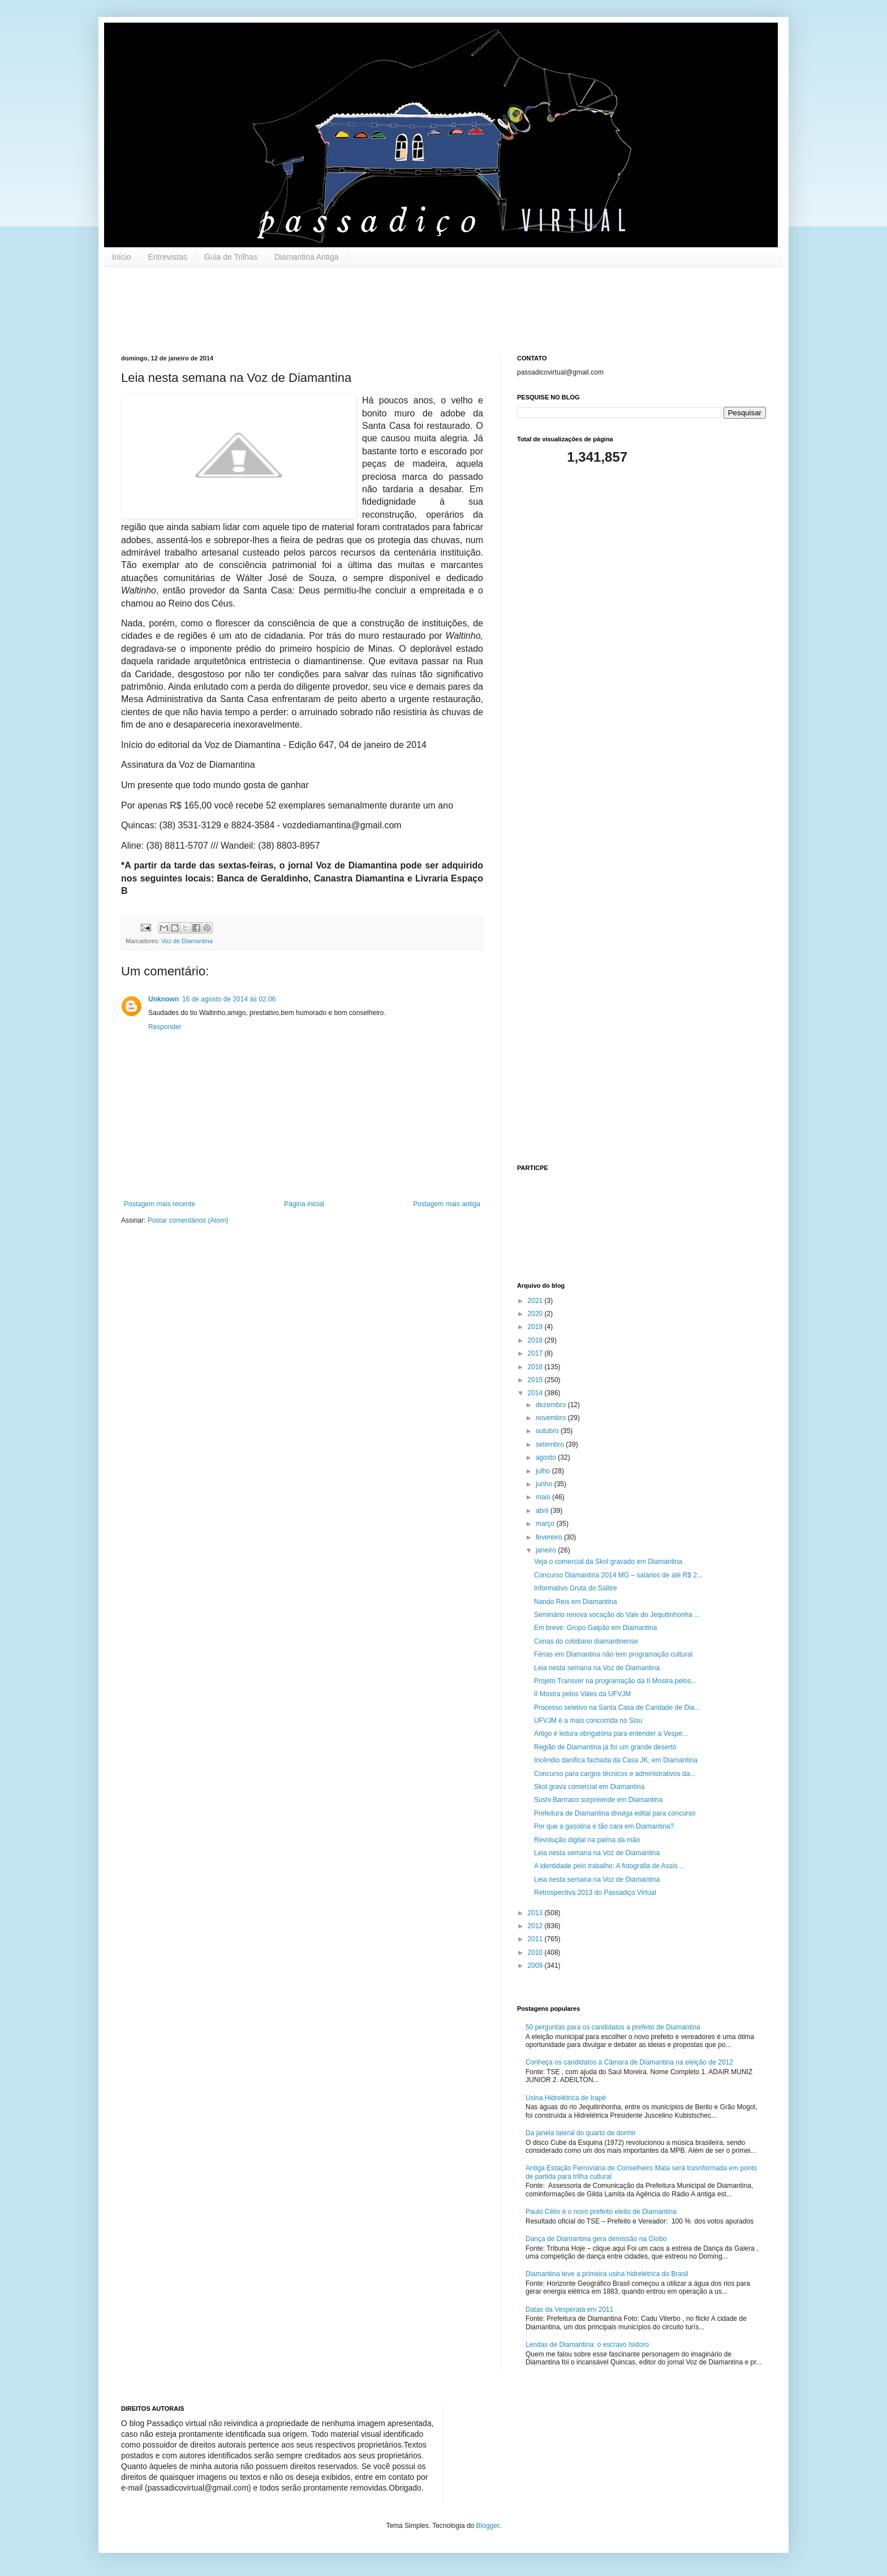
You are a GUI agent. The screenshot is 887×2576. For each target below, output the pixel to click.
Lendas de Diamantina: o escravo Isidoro (587, 2345)
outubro (548, 1431)
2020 (536, 1314)
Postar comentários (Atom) (188, 1220)
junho (545, 1484)
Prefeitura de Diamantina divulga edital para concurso (615, 1813)
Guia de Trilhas (230, 256)
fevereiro (550, 1537)
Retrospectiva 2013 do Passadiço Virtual (595, 1892)
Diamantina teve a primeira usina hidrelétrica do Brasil (607, 2274)
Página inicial (304, 1204)
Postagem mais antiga (446, 1204)
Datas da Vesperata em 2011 (569, 2309)
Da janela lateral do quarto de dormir (581, 2133)
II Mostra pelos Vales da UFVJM (582, 1694)
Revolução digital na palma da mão (587, 1840)
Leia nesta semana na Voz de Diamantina (597, 1668)
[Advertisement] (327, 309)
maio (544, 1497)
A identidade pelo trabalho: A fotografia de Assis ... (609, 1866)
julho (544, 1471)
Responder (165, 1027)
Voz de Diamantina (187, 940)
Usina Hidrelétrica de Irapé (566, 2098)
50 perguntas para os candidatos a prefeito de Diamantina (613, 2027)
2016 (536, 1367)
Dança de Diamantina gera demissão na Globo (596, 2239)
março (546, 1524)
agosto (547, 1457)
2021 (536, 1301)
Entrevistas (167, 256)
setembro (551, 1444)
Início (121, 256)
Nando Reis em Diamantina (575, 1602)
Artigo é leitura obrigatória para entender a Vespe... (611, 1734)
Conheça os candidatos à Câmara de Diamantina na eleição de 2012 (629, 2062)
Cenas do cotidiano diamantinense (586, 1641)
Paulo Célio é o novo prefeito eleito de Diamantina (601, 2212)
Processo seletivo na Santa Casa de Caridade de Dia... (617, 1707)
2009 (536, 1965)
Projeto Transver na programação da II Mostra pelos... (615, 1681)
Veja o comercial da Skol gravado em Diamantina (608, 1562)
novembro (552, 1418)
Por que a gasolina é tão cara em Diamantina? (604, 1826)
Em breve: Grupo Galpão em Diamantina (595, 1628)
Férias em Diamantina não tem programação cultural (613, 1654)
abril (543, 1511)
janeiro (547, 1550)
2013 (536, 1913)
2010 (536, 1952)
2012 (536, 1926)
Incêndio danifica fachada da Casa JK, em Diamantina (615, 1760)
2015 (536, 1380)
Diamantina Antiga (306, 256)
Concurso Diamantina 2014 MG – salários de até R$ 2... (618, 1575)
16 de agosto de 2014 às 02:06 (228, 999)
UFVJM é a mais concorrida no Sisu (588, 1720)
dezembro (552, 1405)
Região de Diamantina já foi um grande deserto (605, 1747)
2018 (536, 1340)
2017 (536, 1353)
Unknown (163, 999)
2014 (536, 1393)
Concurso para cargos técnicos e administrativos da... (614, 1774)
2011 (536, 1939)
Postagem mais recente (159, 1204)
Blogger (488, 2526)
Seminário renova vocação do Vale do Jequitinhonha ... (617, 1615)
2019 (536, 1327)
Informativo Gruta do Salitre (575, 1588)
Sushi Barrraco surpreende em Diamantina (598, 1800)
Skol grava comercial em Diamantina (589, 1787)
